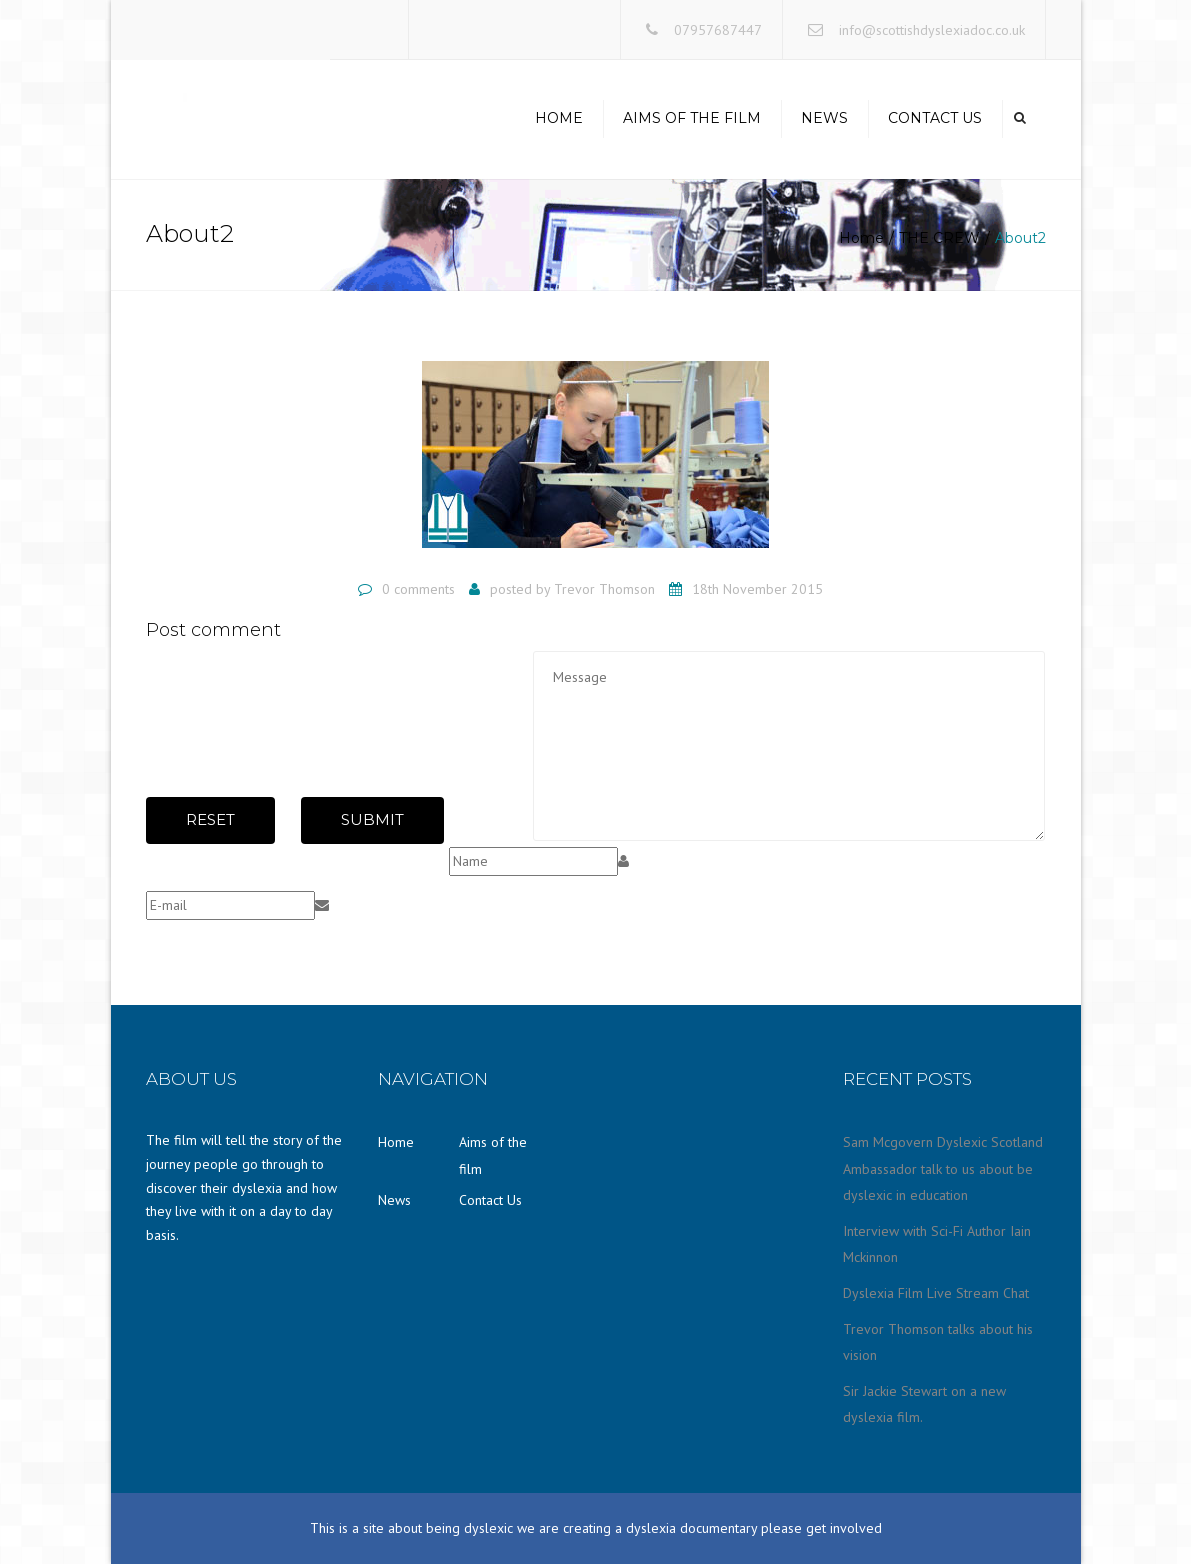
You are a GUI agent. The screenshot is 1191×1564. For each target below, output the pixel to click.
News (824, 118)
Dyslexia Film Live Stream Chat (936, 1293)
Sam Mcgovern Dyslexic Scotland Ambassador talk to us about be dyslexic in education (943, 1168)
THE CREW (939, 238)
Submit (372, 819)
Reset (210, 819)
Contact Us (935, 118)
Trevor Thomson (604, 589)
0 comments (418, 589)
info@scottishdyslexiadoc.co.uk (932, 30)
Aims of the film (692, 118)
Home (559, 118)
